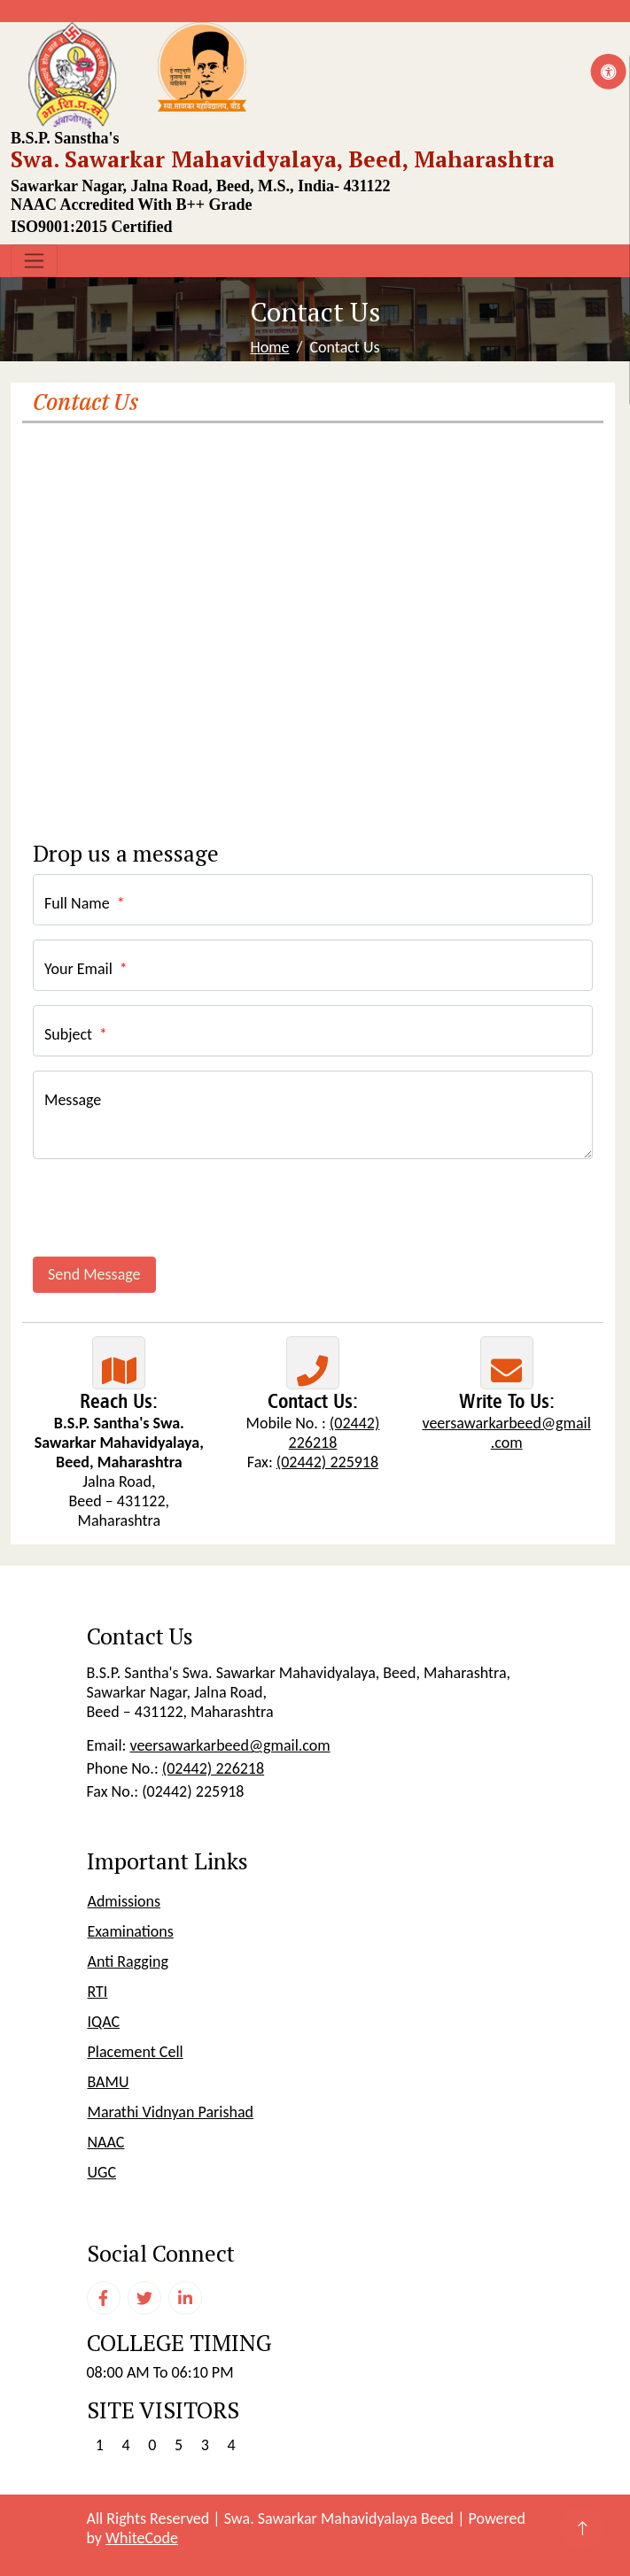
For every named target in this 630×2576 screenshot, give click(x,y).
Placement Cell (135, 2052)
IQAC (104, 2021)
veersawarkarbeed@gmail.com (506, 1432)
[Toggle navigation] (34, 260)
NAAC (106, 2142)
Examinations (131, 1931)
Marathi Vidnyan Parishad (171, 2112)
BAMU (108, 2082)
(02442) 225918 (327, 1462)
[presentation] (167, 1207)
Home (269, 347)
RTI (98, 1991)
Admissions (124, 1901)
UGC (102, 2172)
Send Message (94, 1274)
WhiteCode (141, 2538)
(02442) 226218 (334, 1432)
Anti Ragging (128, 1961)
